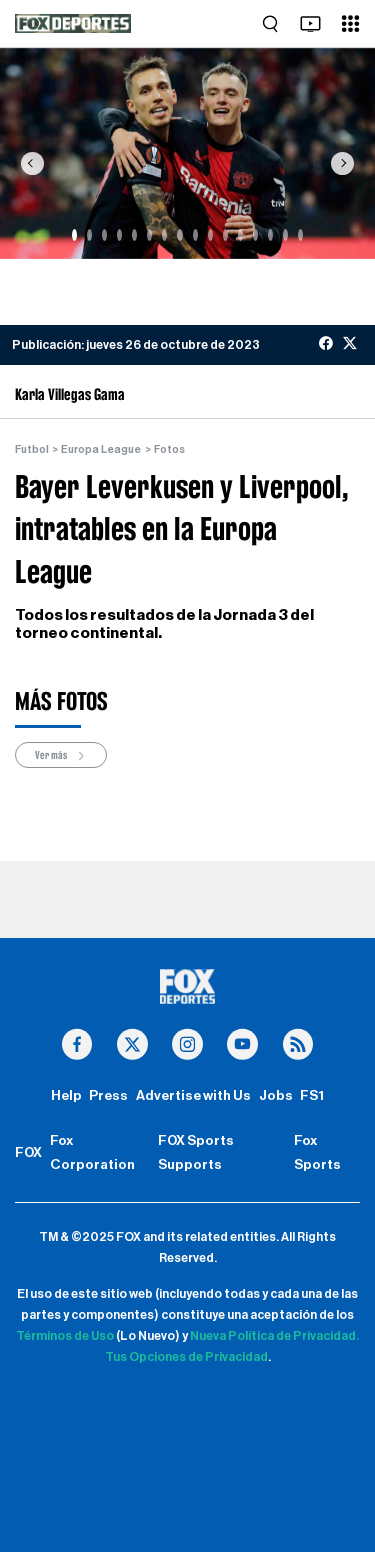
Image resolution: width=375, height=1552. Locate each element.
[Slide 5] (134, 235)
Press (108, 1096)
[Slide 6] (149, 235)
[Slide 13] (255, 235)
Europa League (101, 449)
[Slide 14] (270, 235)
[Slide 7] (164, 235)
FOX (28, 1153)
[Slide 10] (210, 235)
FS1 (312, 1096)
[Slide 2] (89, 235)
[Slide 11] (225, 235)
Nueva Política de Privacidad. (274, 1336)
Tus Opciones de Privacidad (186, 1357)
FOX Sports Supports (196, 1153)
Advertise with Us (193, 1096)
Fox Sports (317, 1153)
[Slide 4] (119, 235)
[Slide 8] (179, 235)
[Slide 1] (74, 235)
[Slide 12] (240, 235)
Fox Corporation (92, 1153)
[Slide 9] (195, 235)
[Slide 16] (300, 235)
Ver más (61, 755)
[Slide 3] (104, 235)
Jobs (276, 1096)
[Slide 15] (285, 235)
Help (66, 1096)
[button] (32, 163)
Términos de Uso (65, 1336)
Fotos (169, 449)
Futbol (32, 449)
